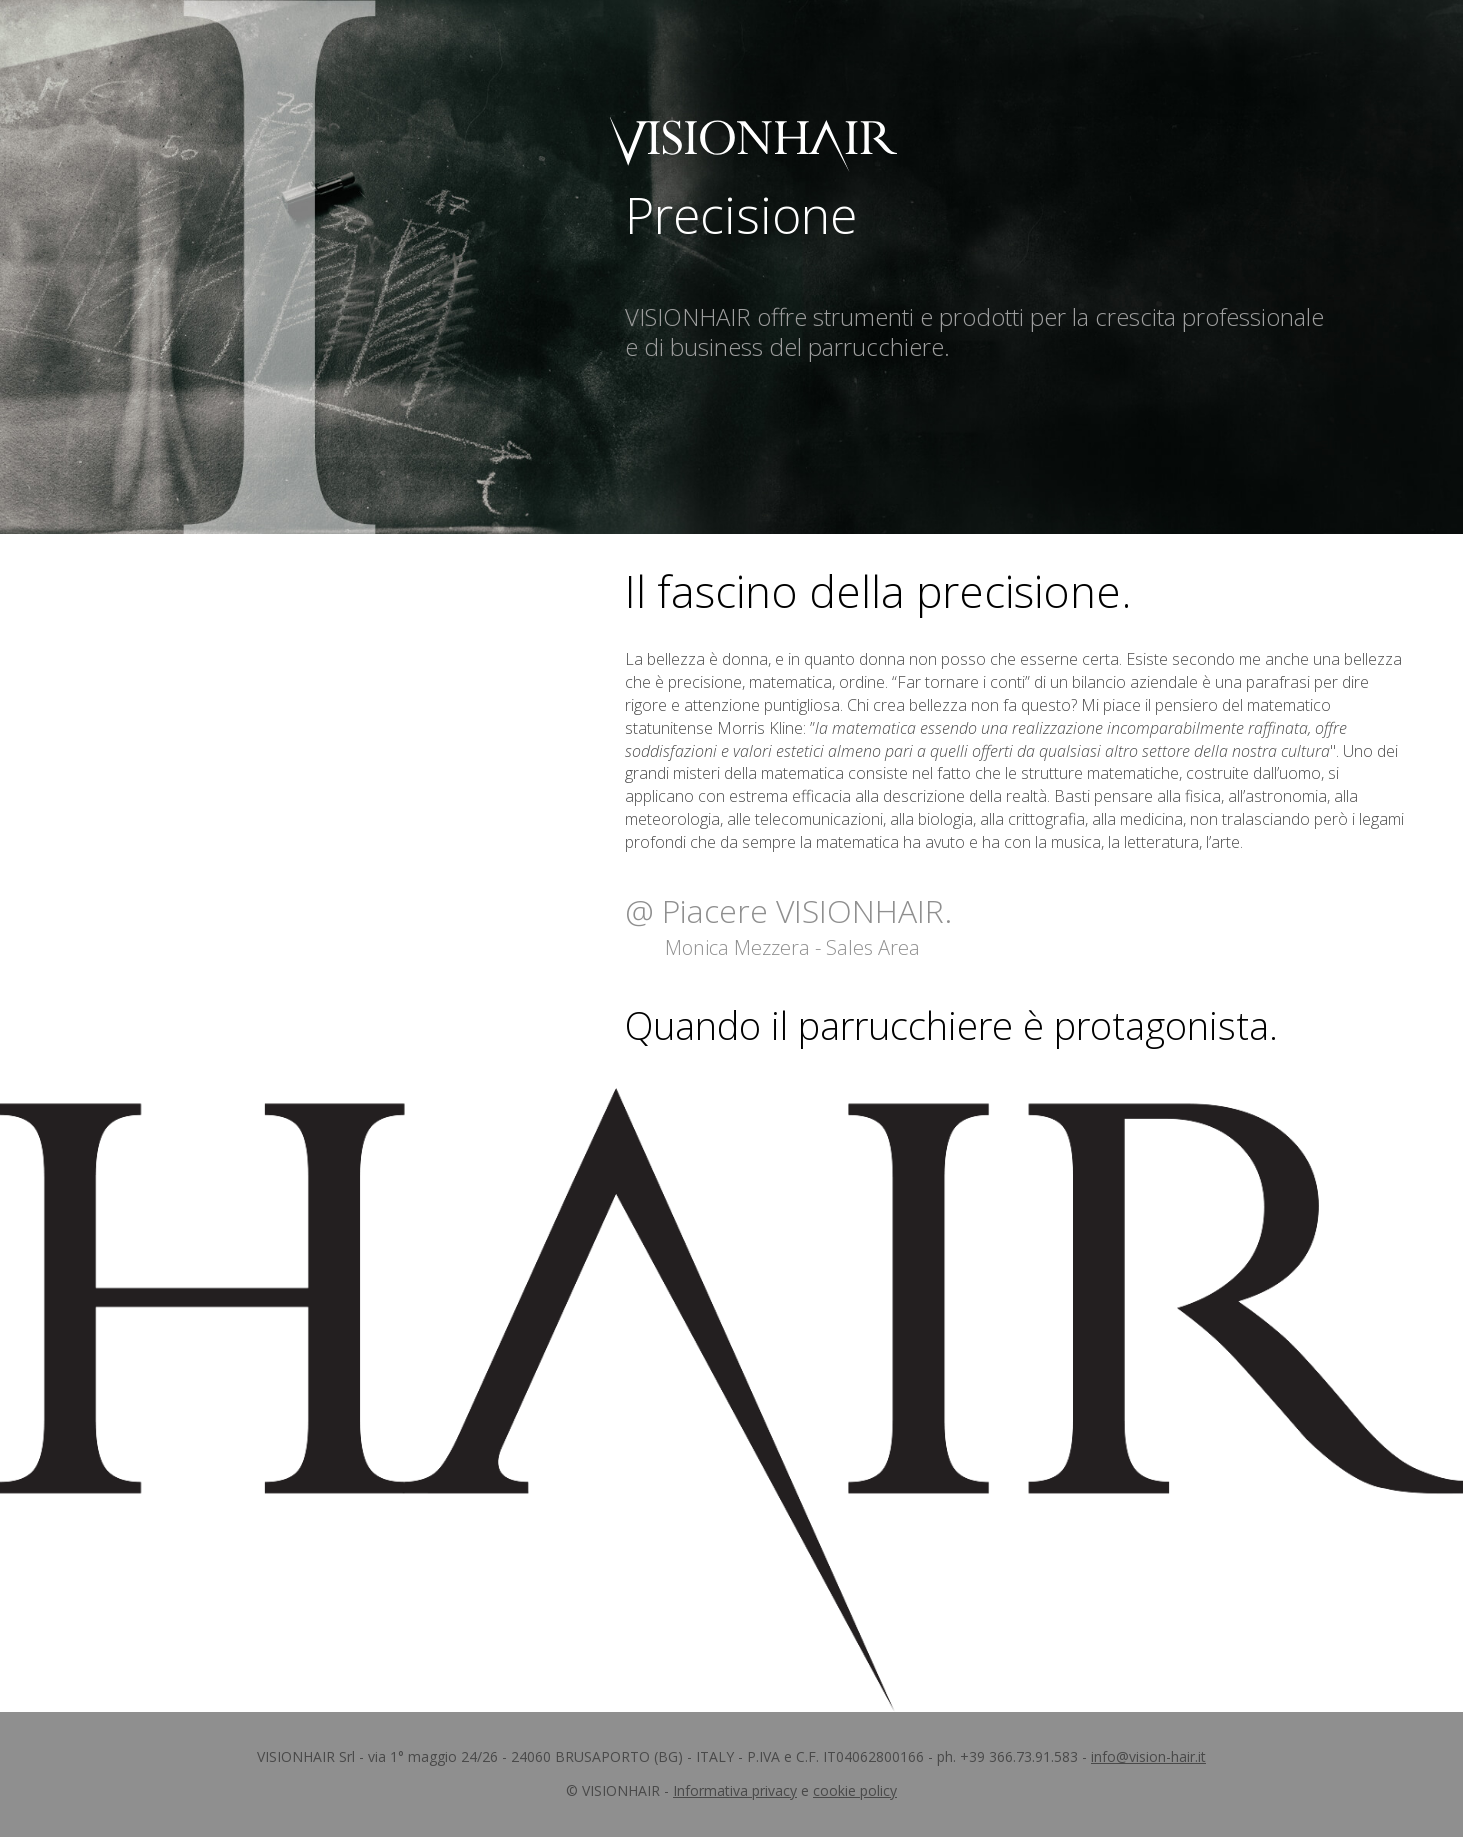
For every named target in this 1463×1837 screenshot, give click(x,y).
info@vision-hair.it (1148, 1756)
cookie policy (855, 1790)
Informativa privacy (735, 1790)
